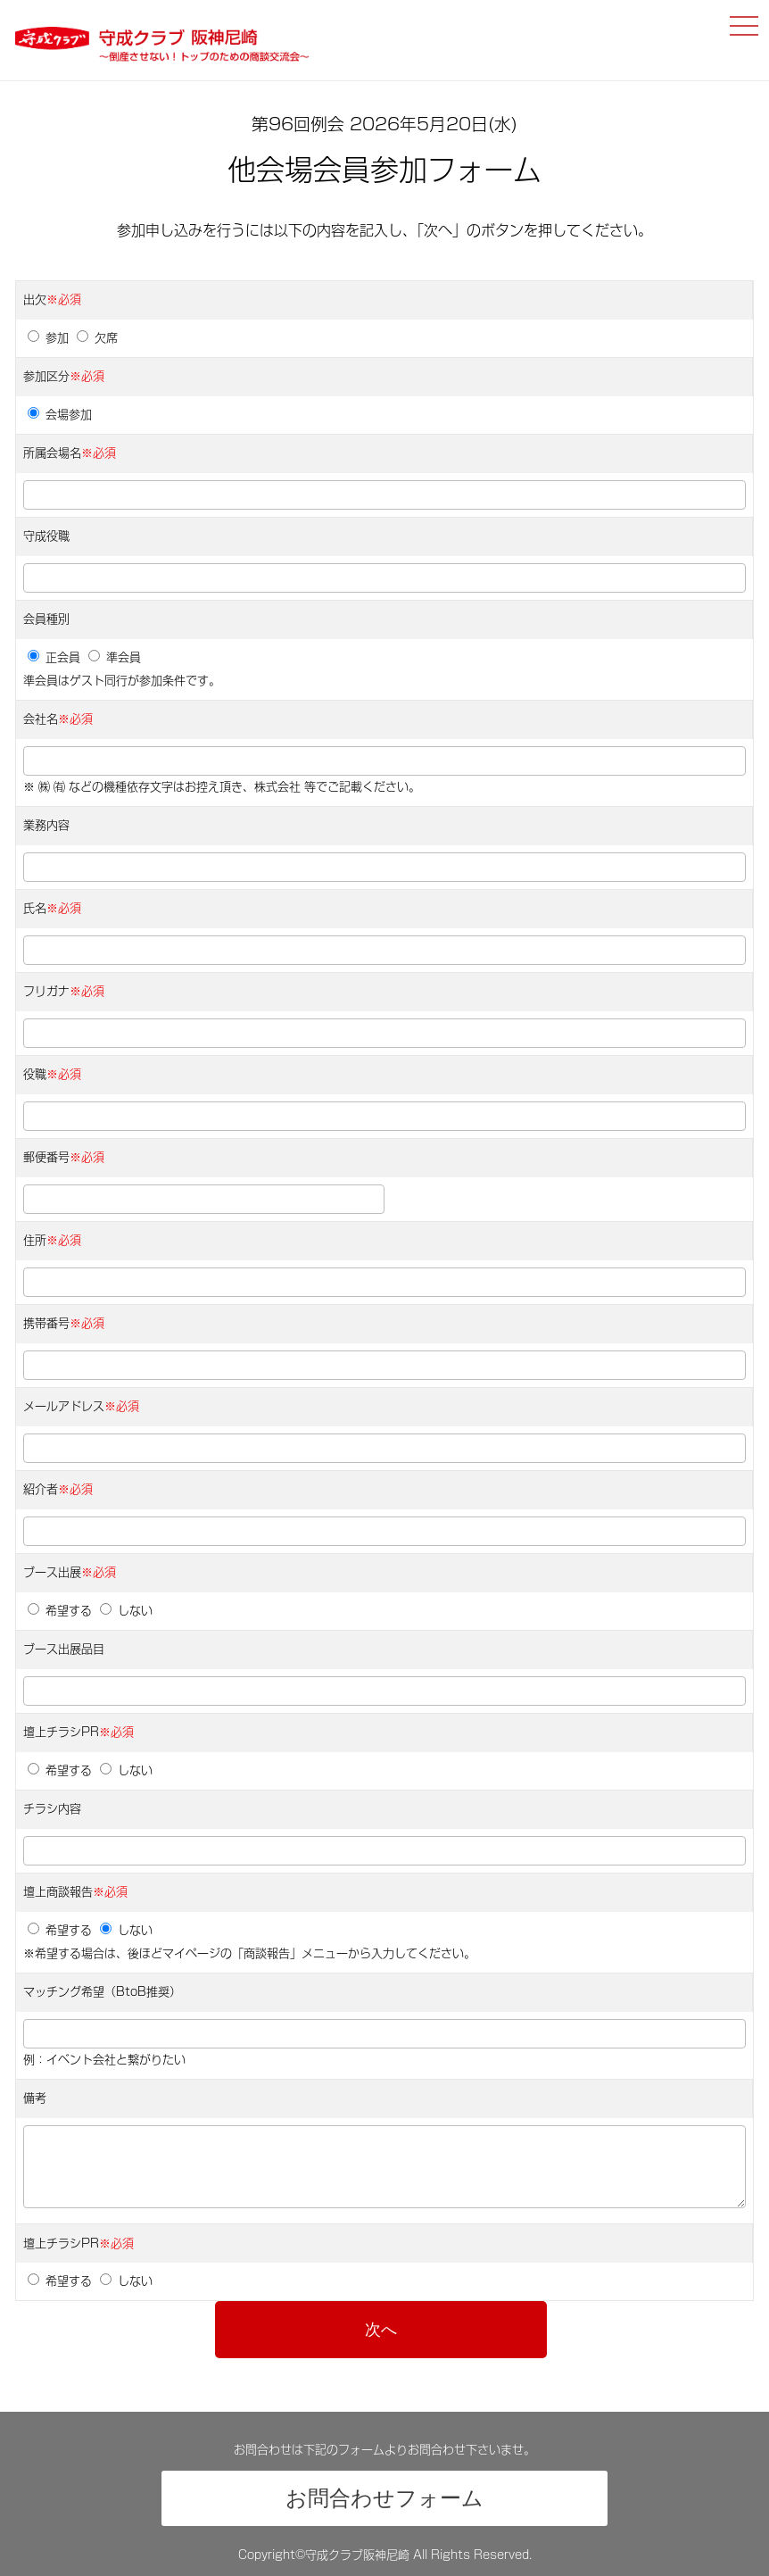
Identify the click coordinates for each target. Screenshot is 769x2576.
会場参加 (60, 414)
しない (126, 1610)
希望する (60, 1610)
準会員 (114, 657)
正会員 (54, 657)
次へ (381, 2330)
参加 (48, 338)
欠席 (97, 338)
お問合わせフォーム (384, 2498)
